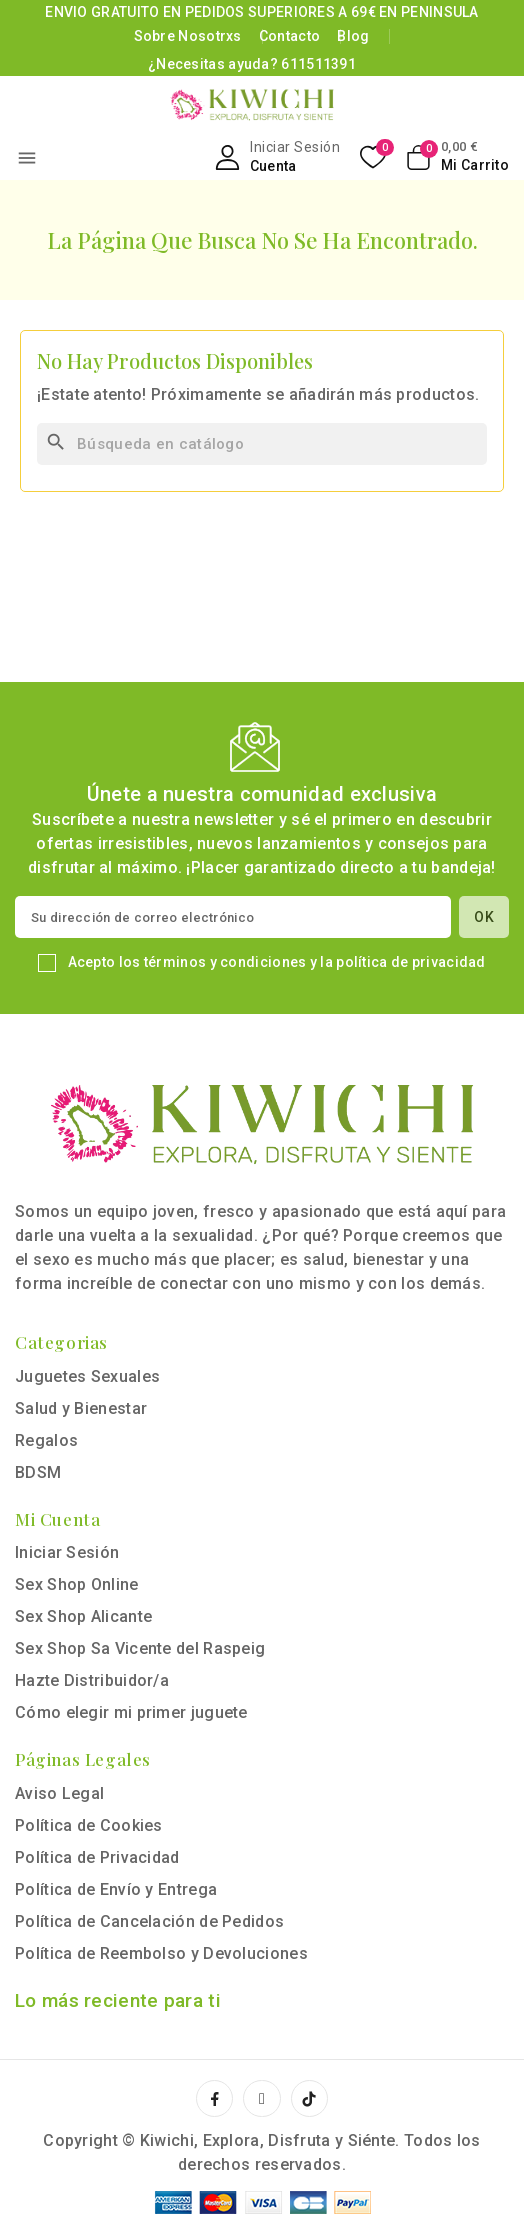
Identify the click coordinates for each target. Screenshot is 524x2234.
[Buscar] (262, 444)
